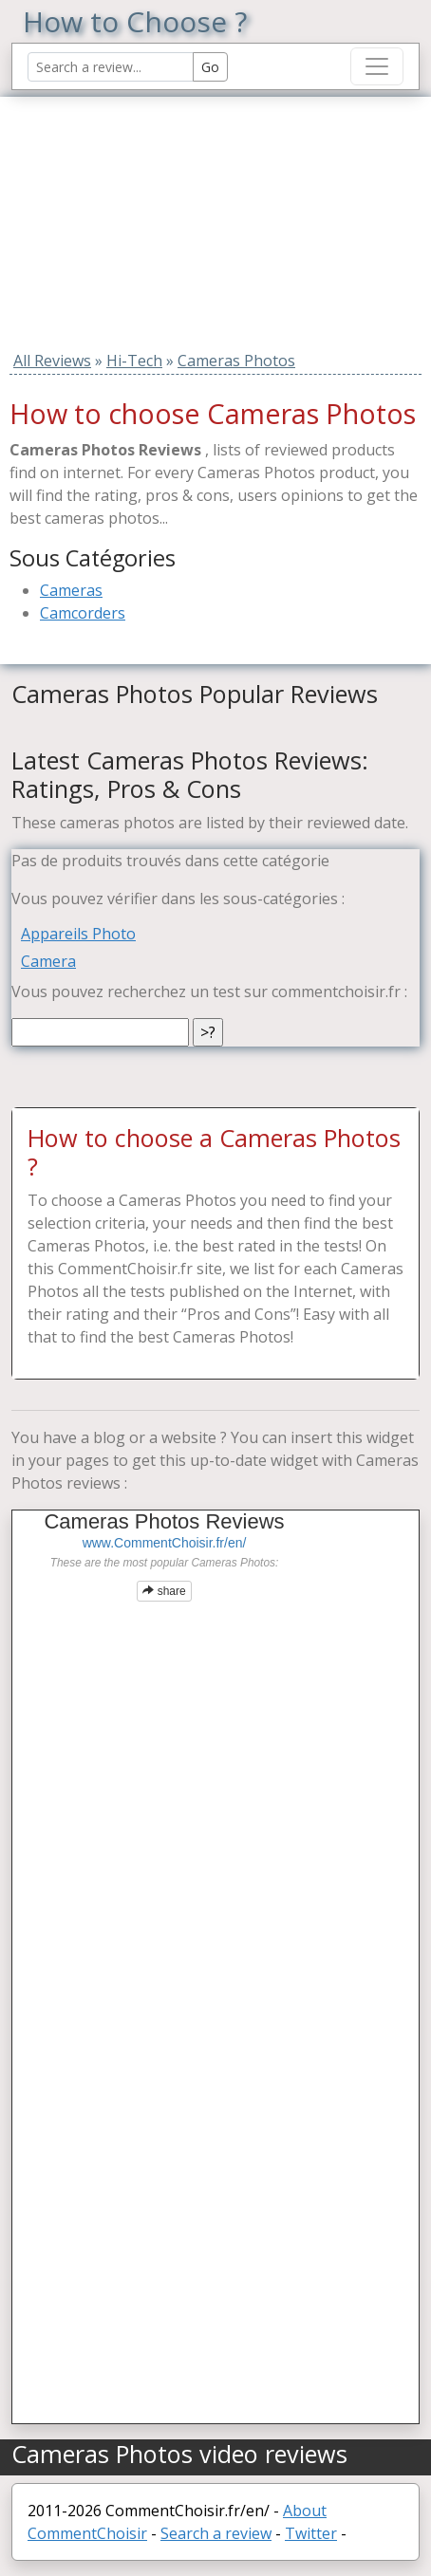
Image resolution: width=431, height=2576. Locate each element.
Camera (48, 961)
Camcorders (82, 612)
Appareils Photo (78, 933)
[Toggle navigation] (376, 66)
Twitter (311, 2533)
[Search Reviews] (111, 67)
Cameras (71, 590)
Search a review (216, 2533)
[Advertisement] (130, 215)
